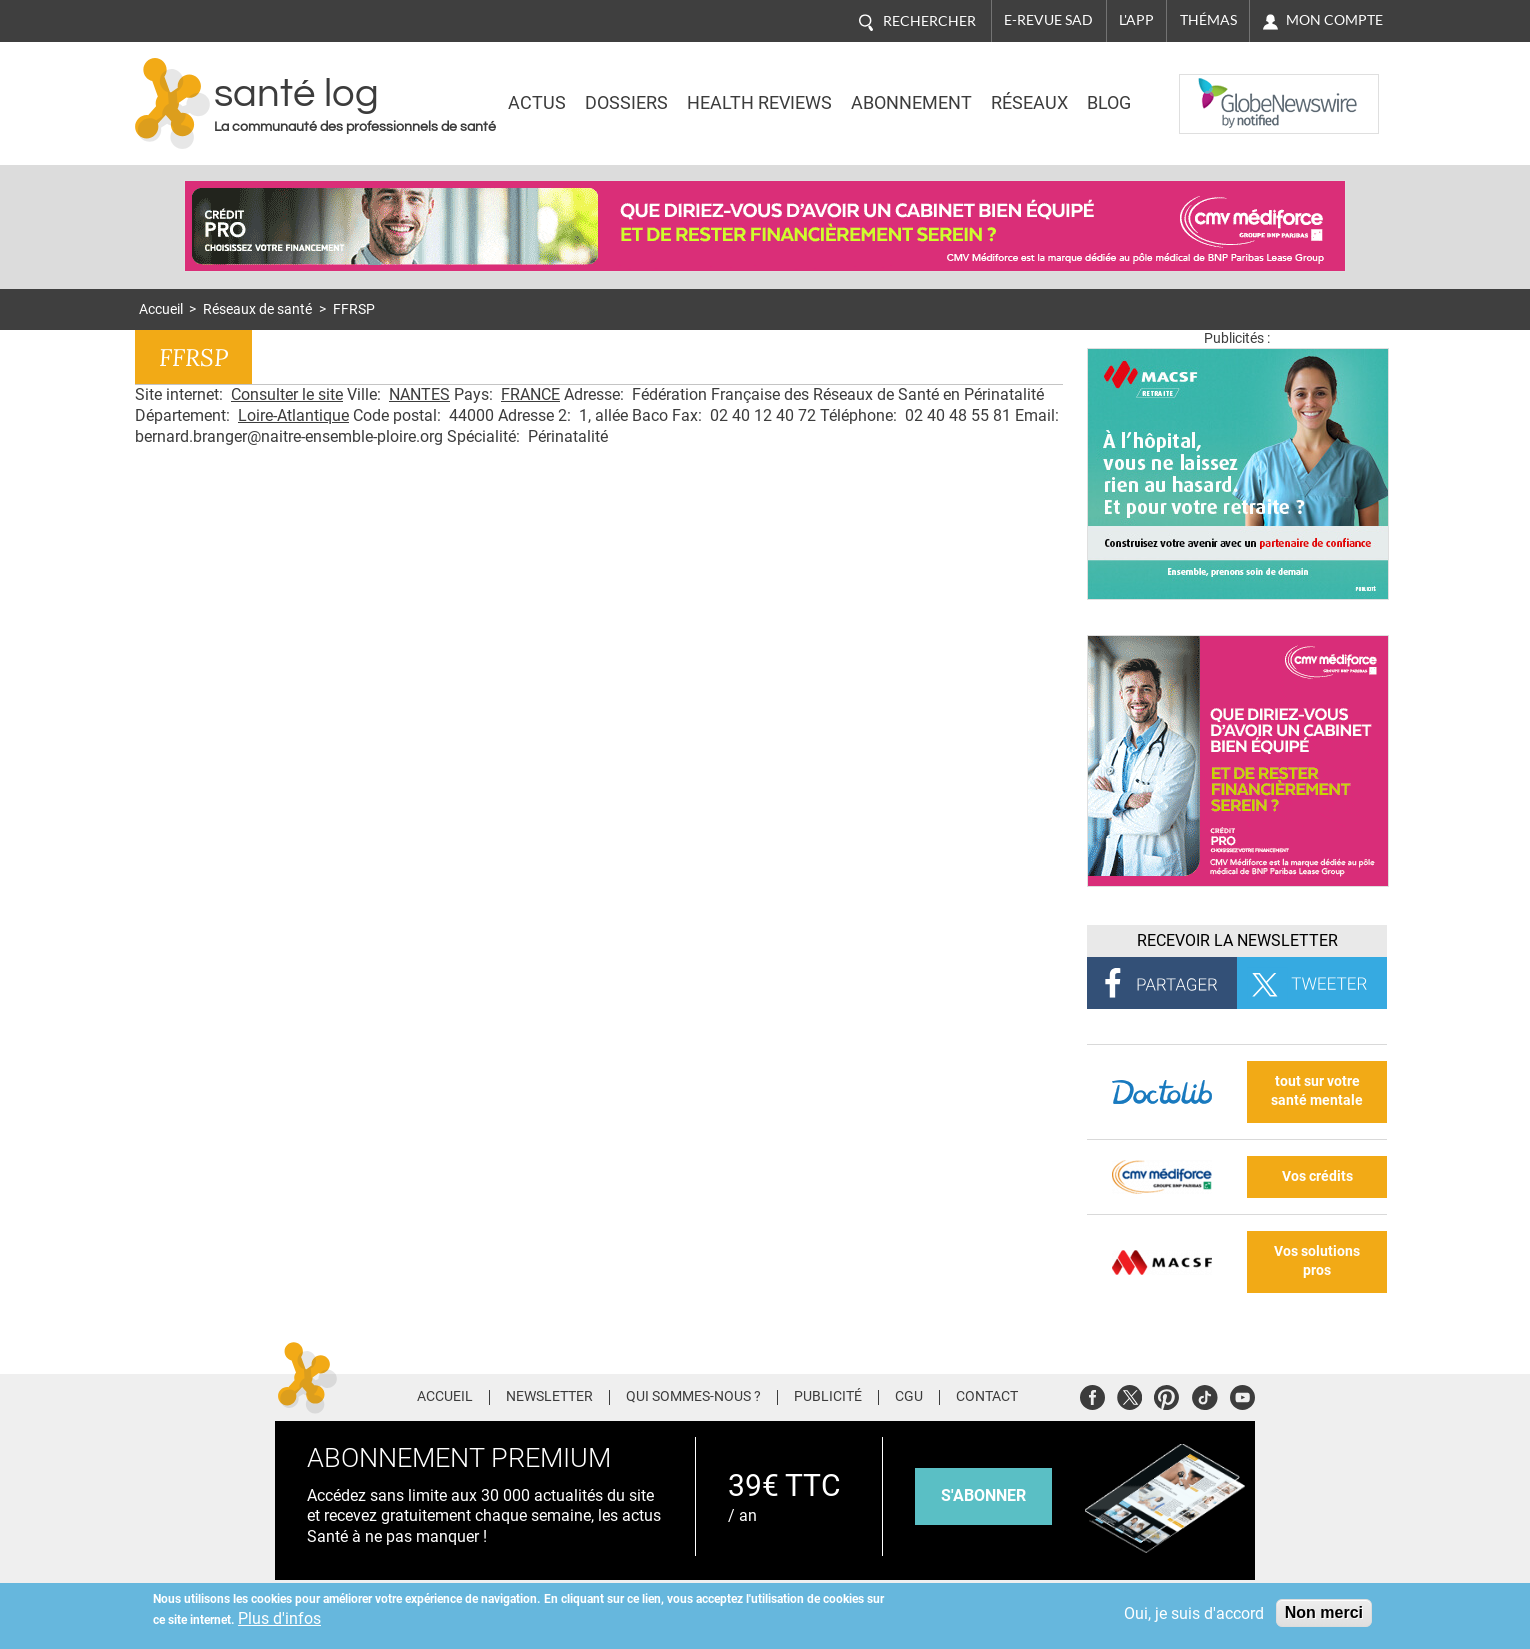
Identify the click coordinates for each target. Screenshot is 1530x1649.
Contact (987, 1397)
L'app (1136, 20)
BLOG (1109, 103)
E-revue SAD (1048, 20)
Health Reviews (759, 103)
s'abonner (983, 1495)
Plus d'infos (279, 1618)
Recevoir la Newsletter (1237, 940)
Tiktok (1204, 1394)
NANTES (419, 394)
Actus (537, 103)
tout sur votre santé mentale (1317, 1091)
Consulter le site (287, 394)
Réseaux (1029, 103)
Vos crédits (1317, 1176)
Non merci (1324, 1612)
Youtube (1242, 1394)
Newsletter (549, 1397)
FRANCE (530, 394)
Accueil (161, 309)
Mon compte (1334, 20)
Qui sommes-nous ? (693, 1397)
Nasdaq (1219, 89)
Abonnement (911, 103)
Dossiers (626, 103)
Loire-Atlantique (293, 415)
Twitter (1129, 1394)
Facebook (1092, 1394)
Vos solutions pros (1317, 1261)
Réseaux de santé (257, 309)
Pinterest (1166, 1394)
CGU (909, 1397)
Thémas (1208, 20)
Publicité (828, 1397)
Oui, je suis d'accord (1194, 1613)
